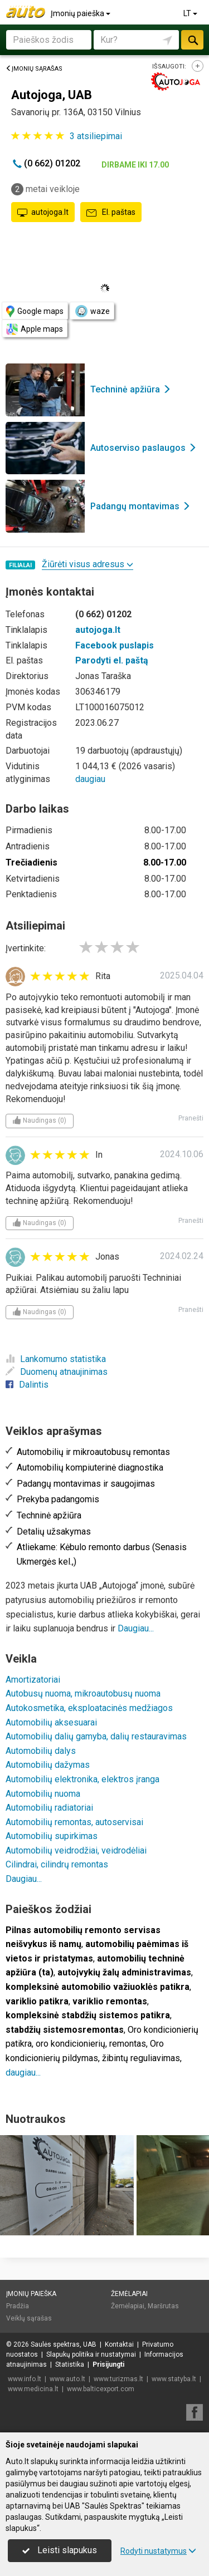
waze (92, 311)
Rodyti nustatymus (158, 2550)
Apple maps (34, 329)
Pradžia (17, 2306)
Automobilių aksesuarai (51, 1722)
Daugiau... (136, 1628)
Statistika (69, 2364)
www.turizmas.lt (118, 2379)
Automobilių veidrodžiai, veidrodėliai (76, 1850)
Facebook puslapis (114, 645)
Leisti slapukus (59, 2550)
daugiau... (23, 2072)
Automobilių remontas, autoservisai (74, 1822)
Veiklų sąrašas (29, 2318)
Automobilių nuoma (43, 1793)
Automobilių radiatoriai (49, 1807)
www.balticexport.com (100, 2389)
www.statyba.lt (174, 2379)
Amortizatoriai (33, 1679)
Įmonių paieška (81, 13)
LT (191, 13)
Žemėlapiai (129, 2294)
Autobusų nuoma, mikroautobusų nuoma (83, 1693)
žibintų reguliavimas (141, 2058)
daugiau (90, 779)
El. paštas (110, 213)
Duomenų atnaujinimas (57, 1371)
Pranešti (190, 1118)
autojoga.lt (43, 213)
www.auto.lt (67, 2379)
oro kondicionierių (70, 2043)
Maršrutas (163, 2306)
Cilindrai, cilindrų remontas (57, 1864)
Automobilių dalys (41, 1751)
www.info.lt (24, 2379)
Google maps (35, 311)
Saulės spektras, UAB (63, 2344)
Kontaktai (119, 2344)
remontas (127, 2043)
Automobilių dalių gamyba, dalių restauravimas (96, 1736)
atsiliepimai (96, 136)
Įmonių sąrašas (34, 68)
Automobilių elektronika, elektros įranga (82, 1779)
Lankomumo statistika (56, 1359)
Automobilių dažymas (48, 1764)
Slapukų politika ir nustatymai (91, 2354)
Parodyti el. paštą (111, 660)
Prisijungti (108, 2364)
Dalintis (27, 1384)
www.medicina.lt (33, 2389)
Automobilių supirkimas (52, 1836)
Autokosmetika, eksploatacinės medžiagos (89, 1708)
